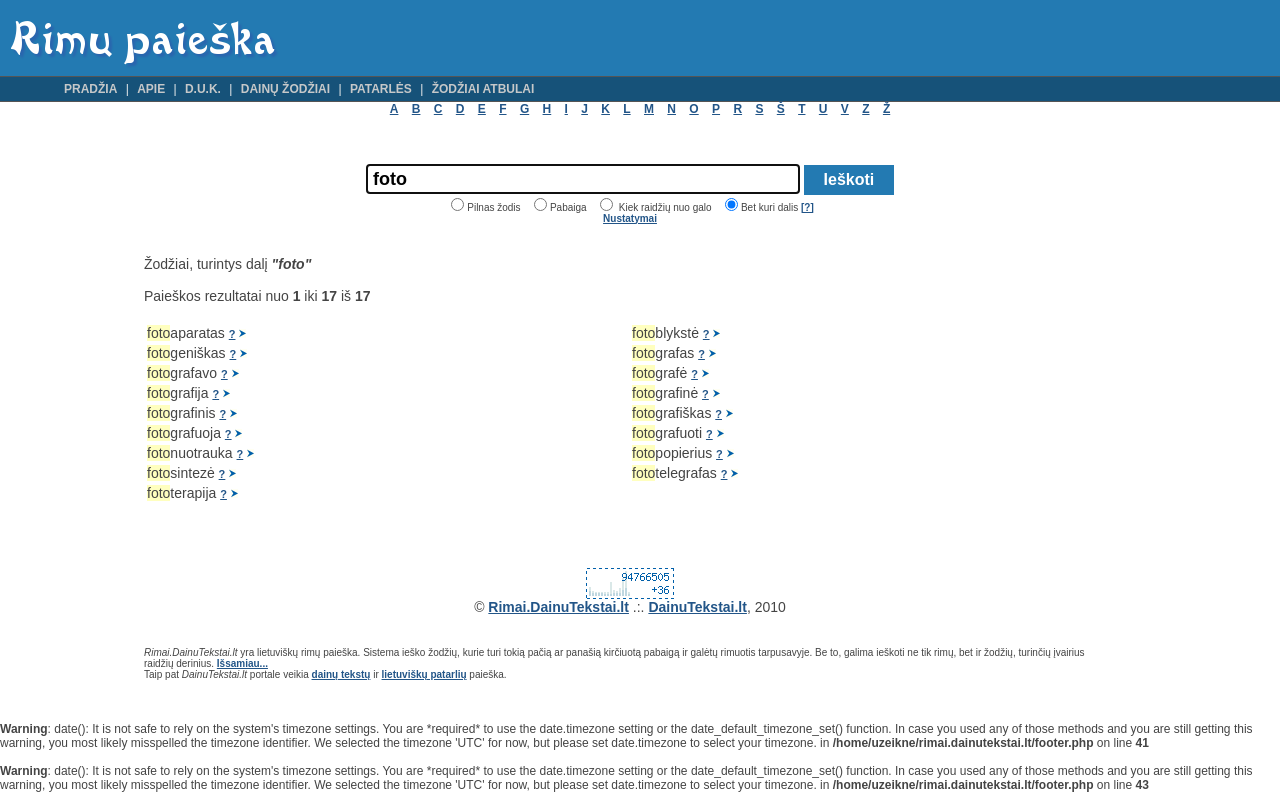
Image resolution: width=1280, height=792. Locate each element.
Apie (151, 89)
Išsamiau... (242, 663)
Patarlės (381, 89)
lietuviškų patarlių (424, 674)
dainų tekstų (341, 674)
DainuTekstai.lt (697, 607)
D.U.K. (203, 89)
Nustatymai (630, 218)
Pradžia (90, 89)
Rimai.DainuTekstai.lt (558, 607)
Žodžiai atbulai (483, 89)
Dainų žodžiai (285, 89)
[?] (807, 207)
